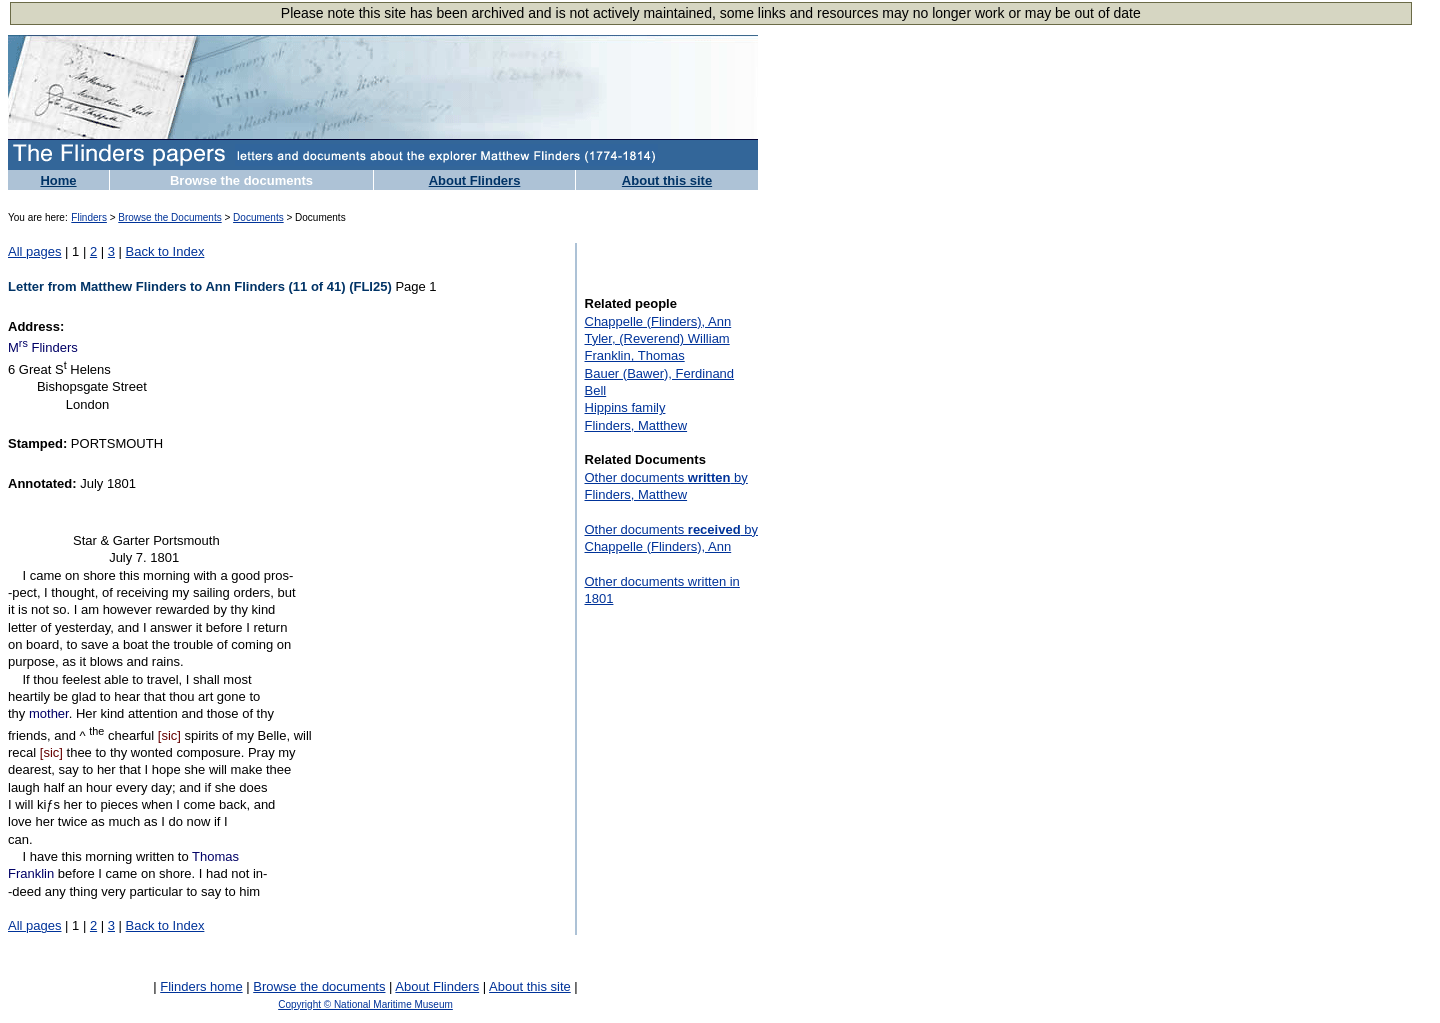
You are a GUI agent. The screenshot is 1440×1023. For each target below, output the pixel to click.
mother (49, 713)
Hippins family (625, 407)
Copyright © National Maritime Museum (365, 1004)
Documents (258, 217)
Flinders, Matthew (636, 425)
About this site (667, 180)
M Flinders (43, 347)
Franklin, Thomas (635, 355)
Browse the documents (241, 180)
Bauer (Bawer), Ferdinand (660, 373)
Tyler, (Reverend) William (657, 338)
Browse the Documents (169, 217)
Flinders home (201, 986)
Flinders (89, 217)
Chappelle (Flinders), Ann (658, 321)
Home (58, 180)
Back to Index (165, 251)
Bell (596, 390)
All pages (34, 251)
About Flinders (475, 180)
